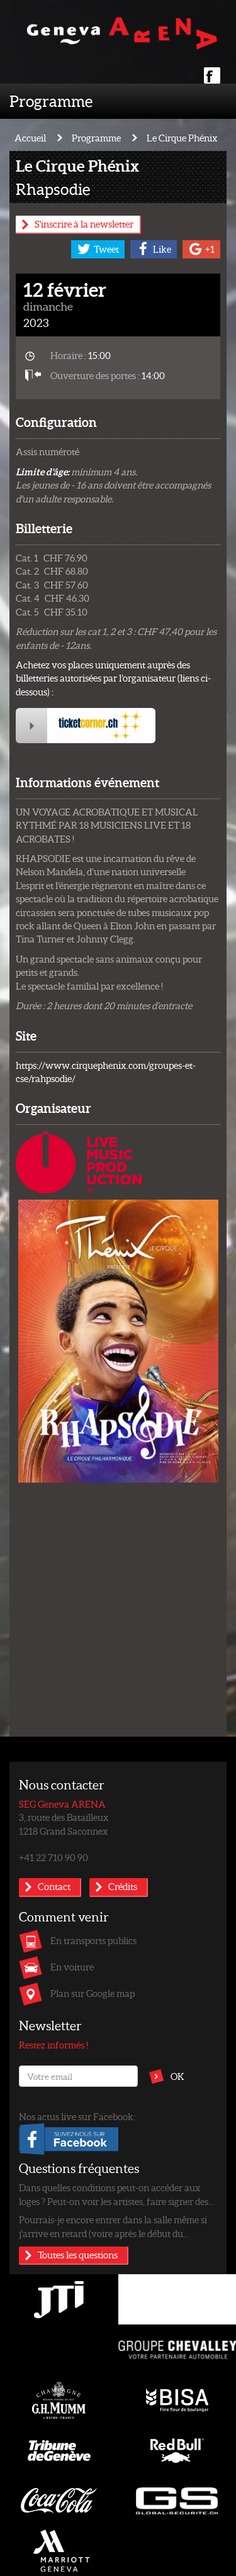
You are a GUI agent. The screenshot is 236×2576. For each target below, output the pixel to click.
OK (177, 2076)
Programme (51, 100)
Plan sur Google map (92, 1993)
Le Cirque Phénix (182, 137)
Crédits (122, 1886)
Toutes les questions (78, 2254)
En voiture (72, 1966)
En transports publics (93, 1940)
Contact (54, 1886)
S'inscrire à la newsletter (84, 223)
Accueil (30, 137)
